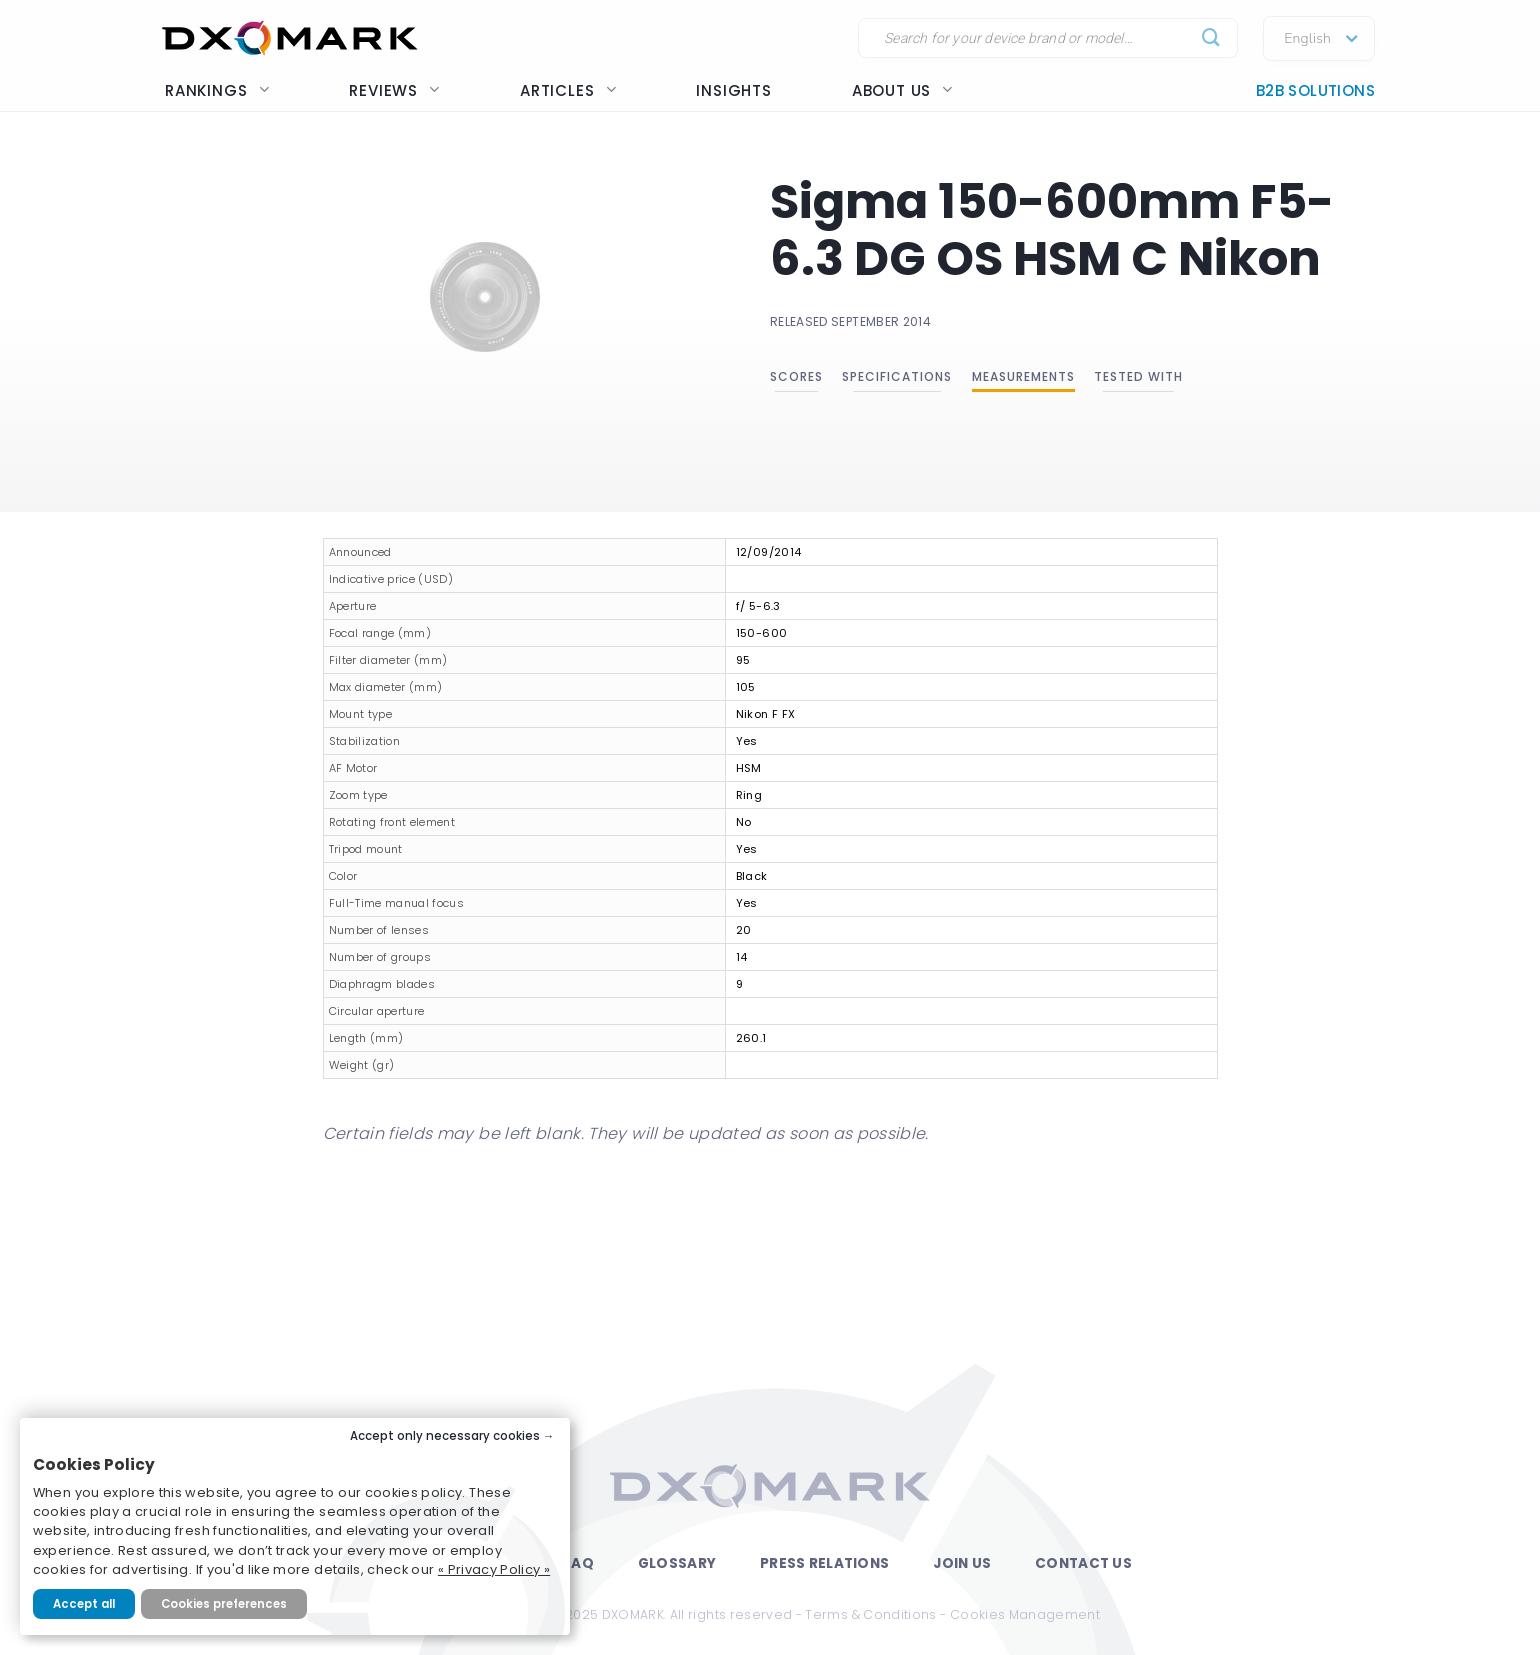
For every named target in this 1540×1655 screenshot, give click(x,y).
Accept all (84, 1604)
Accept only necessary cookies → (452, 1436)
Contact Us (1083, 1563)
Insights (733, 90)
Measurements (1023, 376)
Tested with (1138, 376)
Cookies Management (1025, 1614)
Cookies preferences (224, 1604)
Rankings (217, 90)
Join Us (962, 1563)
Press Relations (824, 1563)
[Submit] (1211, 38)
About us (902, 90)
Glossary (677, 1563)
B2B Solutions (1315, 90)
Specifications (897, 376)
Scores (796, 376)
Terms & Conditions (870, 1614)
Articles (568, 90)
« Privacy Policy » (494, 1569)
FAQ (578, 1563)
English (1307, 39)
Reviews (394, 90)
